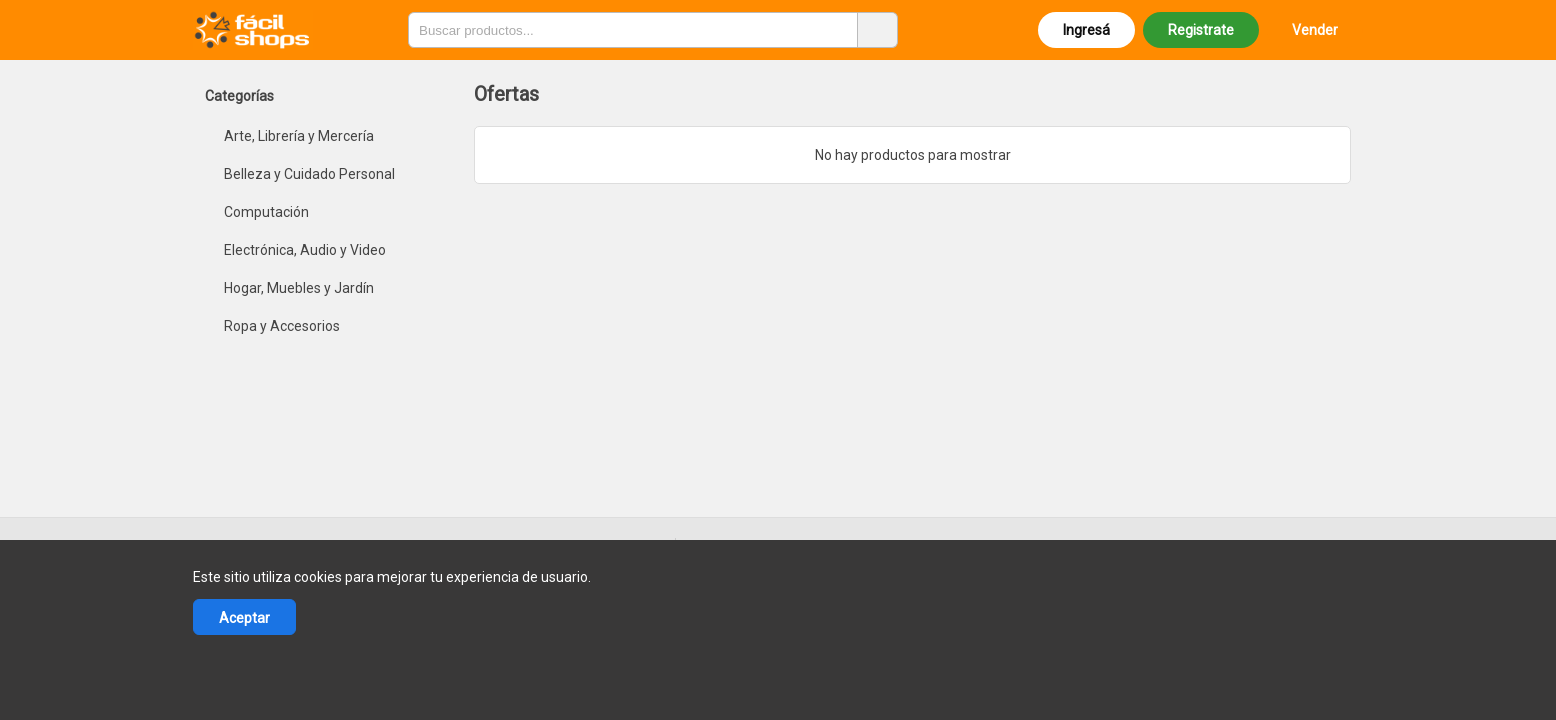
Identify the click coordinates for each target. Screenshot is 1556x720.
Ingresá (1086, 30)
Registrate (1201, 30)
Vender (1315, 30)
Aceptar (244, 618)
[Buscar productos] (878, 30)
